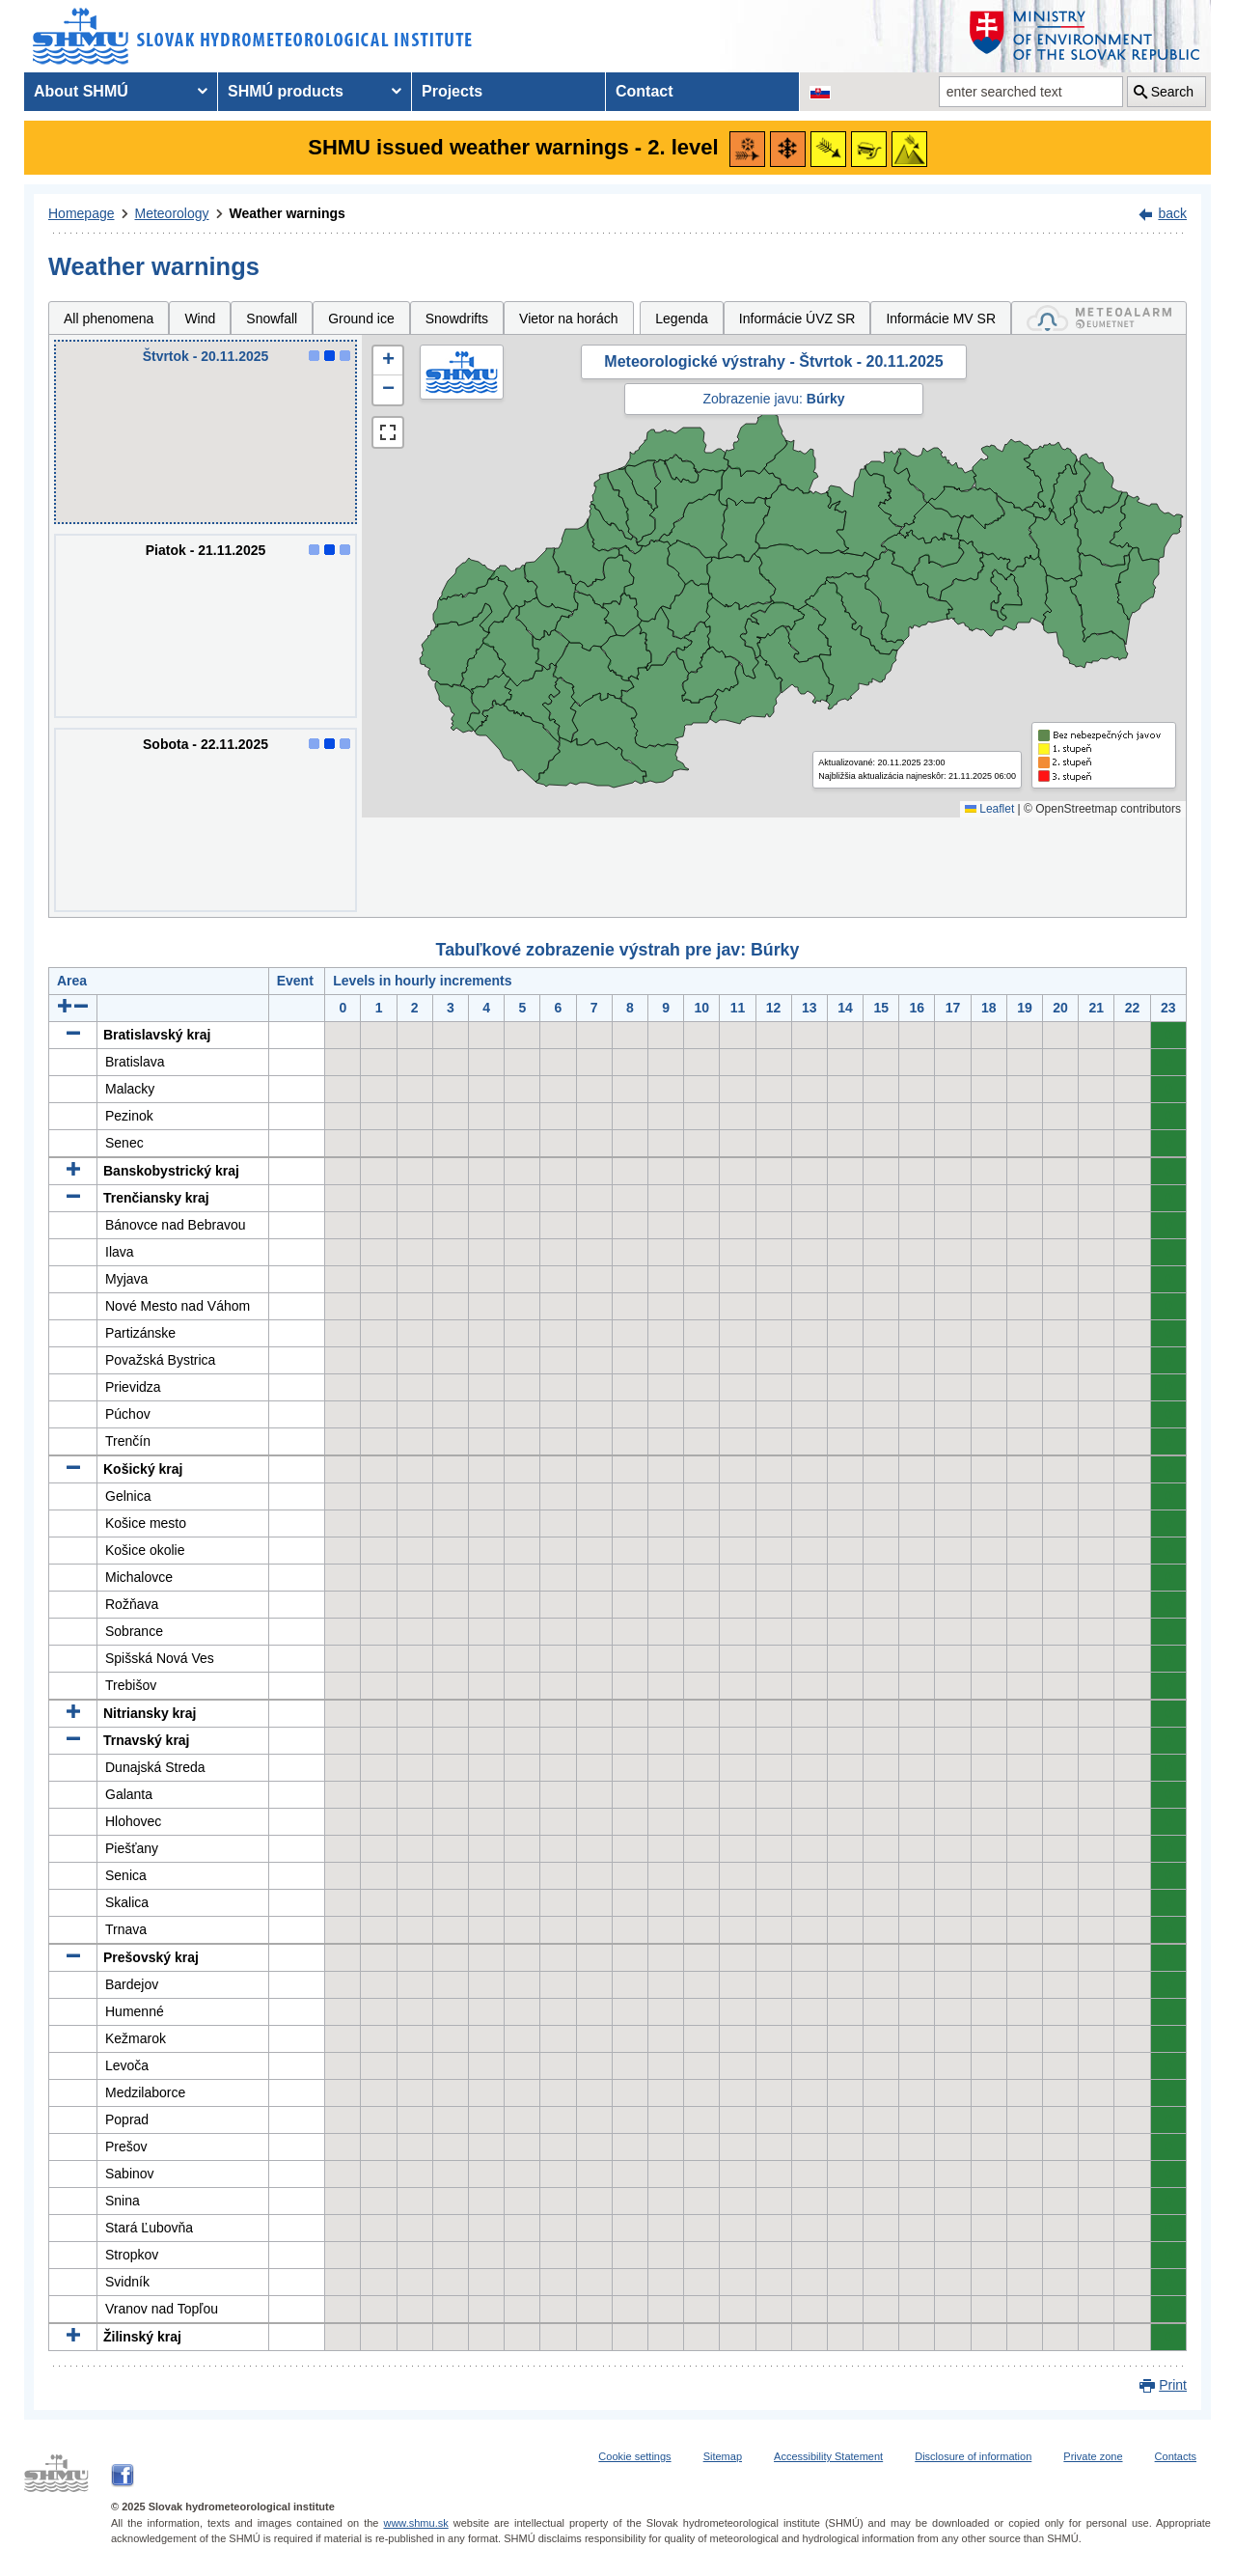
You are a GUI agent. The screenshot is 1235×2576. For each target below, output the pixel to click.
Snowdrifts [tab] (456, 318)
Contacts (1175, 2456)
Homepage (81, 213)
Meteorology (172, 213)
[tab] (1099, 318)
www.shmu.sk (415, 2523)
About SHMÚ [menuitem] (81, 91)
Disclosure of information (973, 2456)
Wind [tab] (199, 318)
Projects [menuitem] (452, 91)
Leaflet (989, 809)
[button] (387, 360)
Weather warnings (287, 213)
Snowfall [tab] (271, 318)
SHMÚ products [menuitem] (285, 91)
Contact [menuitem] (644, 91)
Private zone (1092, 2456)
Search (1172, 91)
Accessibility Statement (828, 2456)
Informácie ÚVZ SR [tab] (797, 318)
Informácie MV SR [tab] (941, 318)
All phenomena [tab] (108, 318)
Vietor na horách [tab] (568, 318)
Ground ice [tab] (361, 318)
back (1172, 213)
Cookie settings (634, 2456)
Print (1173, 2385)
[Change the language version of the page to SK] (820, 91)
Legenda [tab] (681, 318)
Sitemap (722, 2456)
